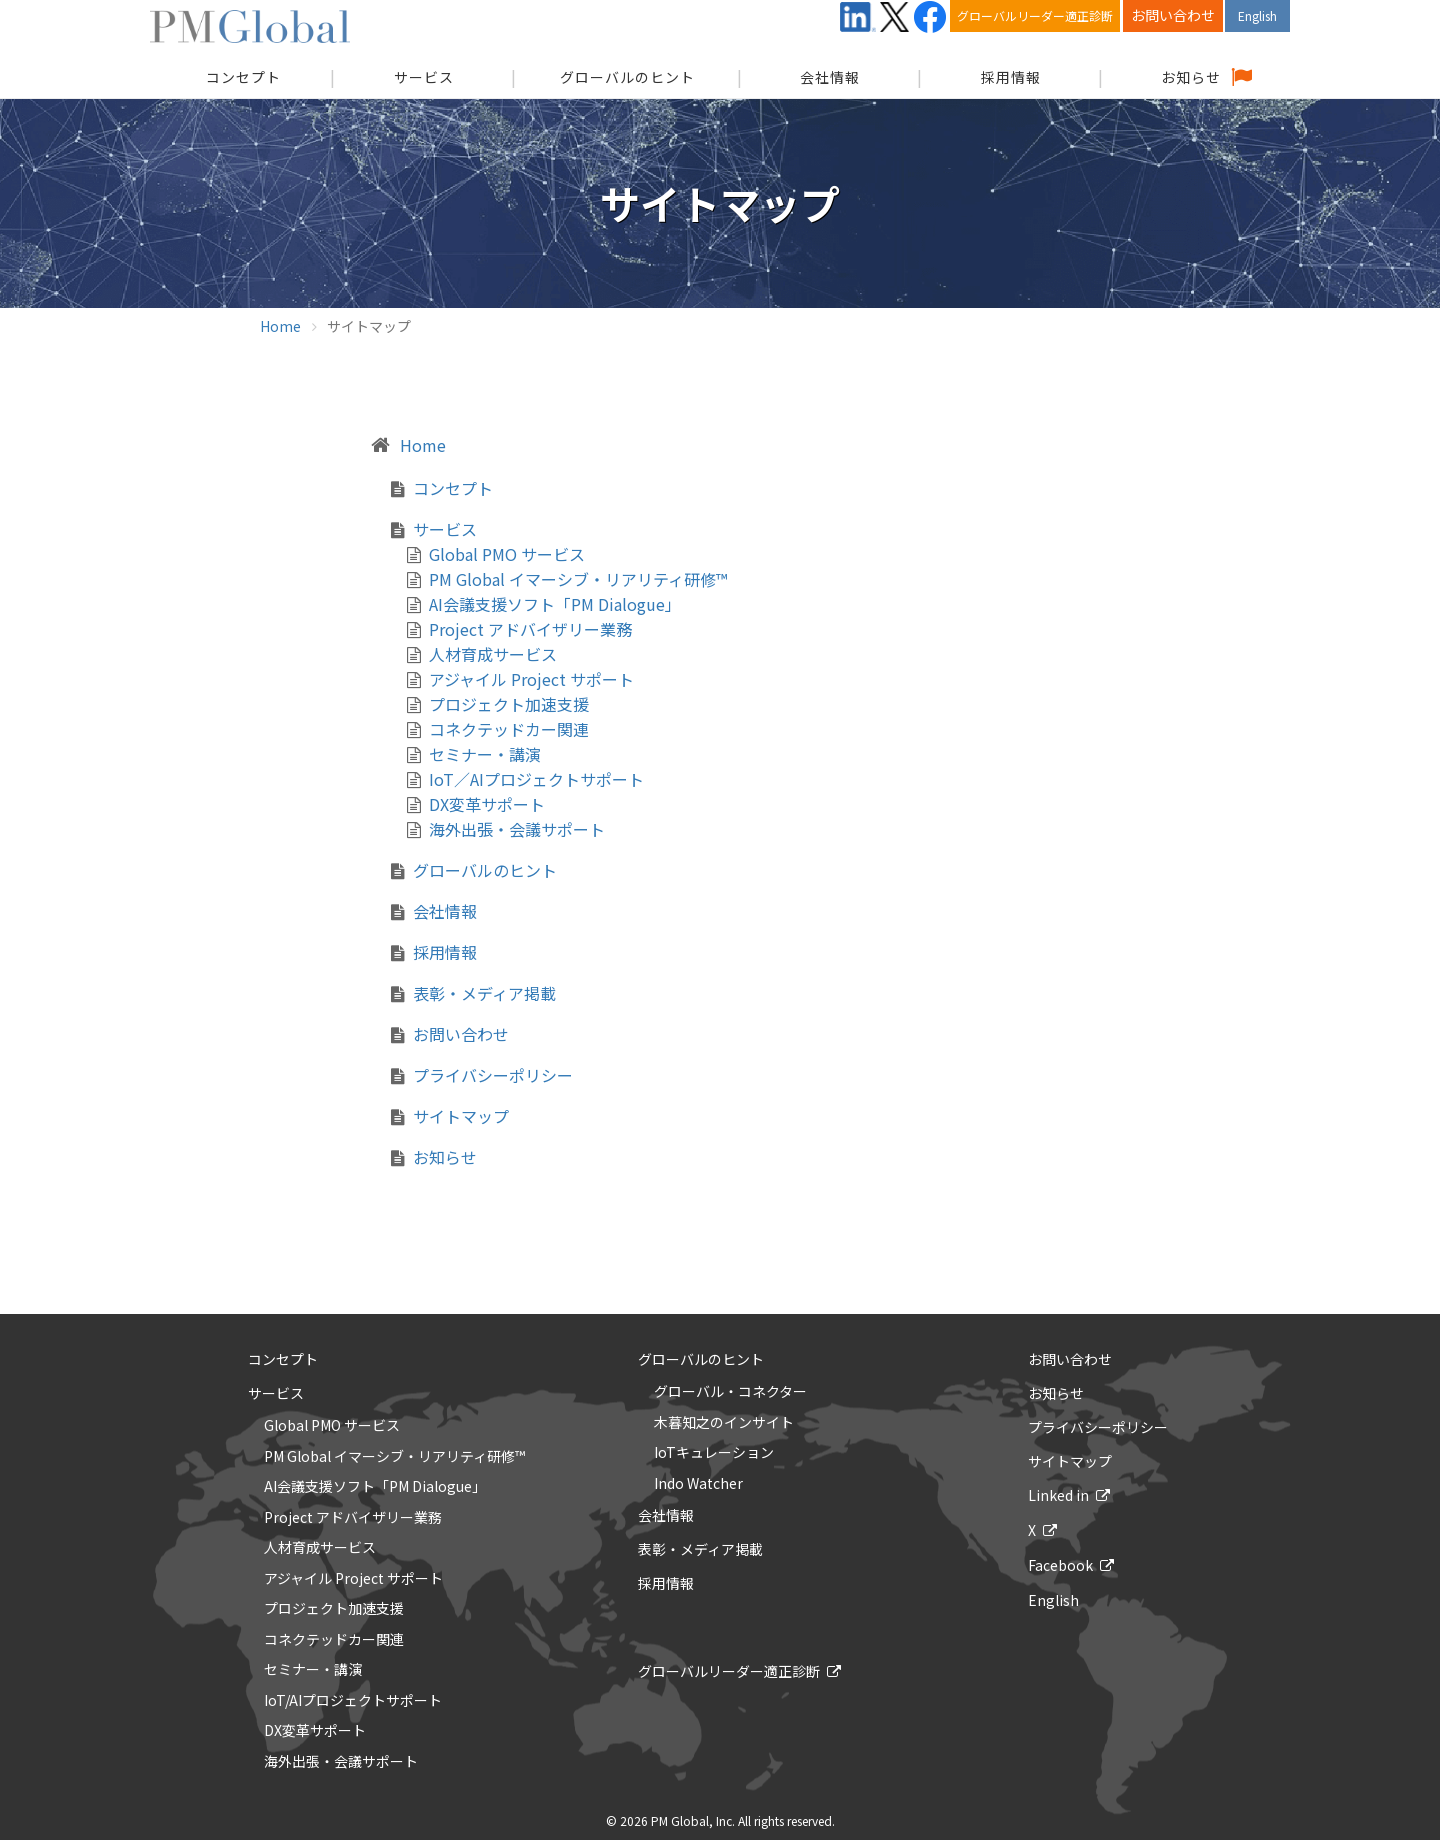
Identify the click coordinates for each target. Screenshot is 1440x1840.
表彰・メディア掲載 (484, 993)
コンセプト (453, 488)
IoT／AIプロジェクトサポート (536, 779)
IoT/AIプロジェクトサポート (353, 1701)
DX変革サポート (487, 804)
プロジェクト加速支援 (509, 704)
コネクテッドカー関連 (509, 729)
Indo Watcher (698, 1484)
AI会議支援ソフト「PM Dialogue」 (555, 604)
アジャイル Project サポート (531, 679)
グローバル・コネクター (730, 1392)
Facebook (1060, 1565)
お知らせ (1191, 77)
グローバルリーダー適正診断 (1035, 15)
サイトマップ (461, 1116)
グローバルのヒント (627, 77)
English (1257, 15)
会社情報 (830, 77)
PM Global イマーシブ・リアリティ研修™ (578, 579)
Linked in (1058, 1495)
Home (280, 326)
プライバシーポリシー (493, 1075)
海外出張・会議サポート (517, 829)
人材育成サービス (493, 654)
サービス (424, 77)
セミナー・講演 (485, 754)
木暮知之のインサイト (724, 1423)
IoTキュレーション (714, 1453)
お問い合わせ (1173, 15)
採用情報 (1011, 77)
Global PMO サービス (507, 554)
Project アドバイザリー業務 (530, 629)
